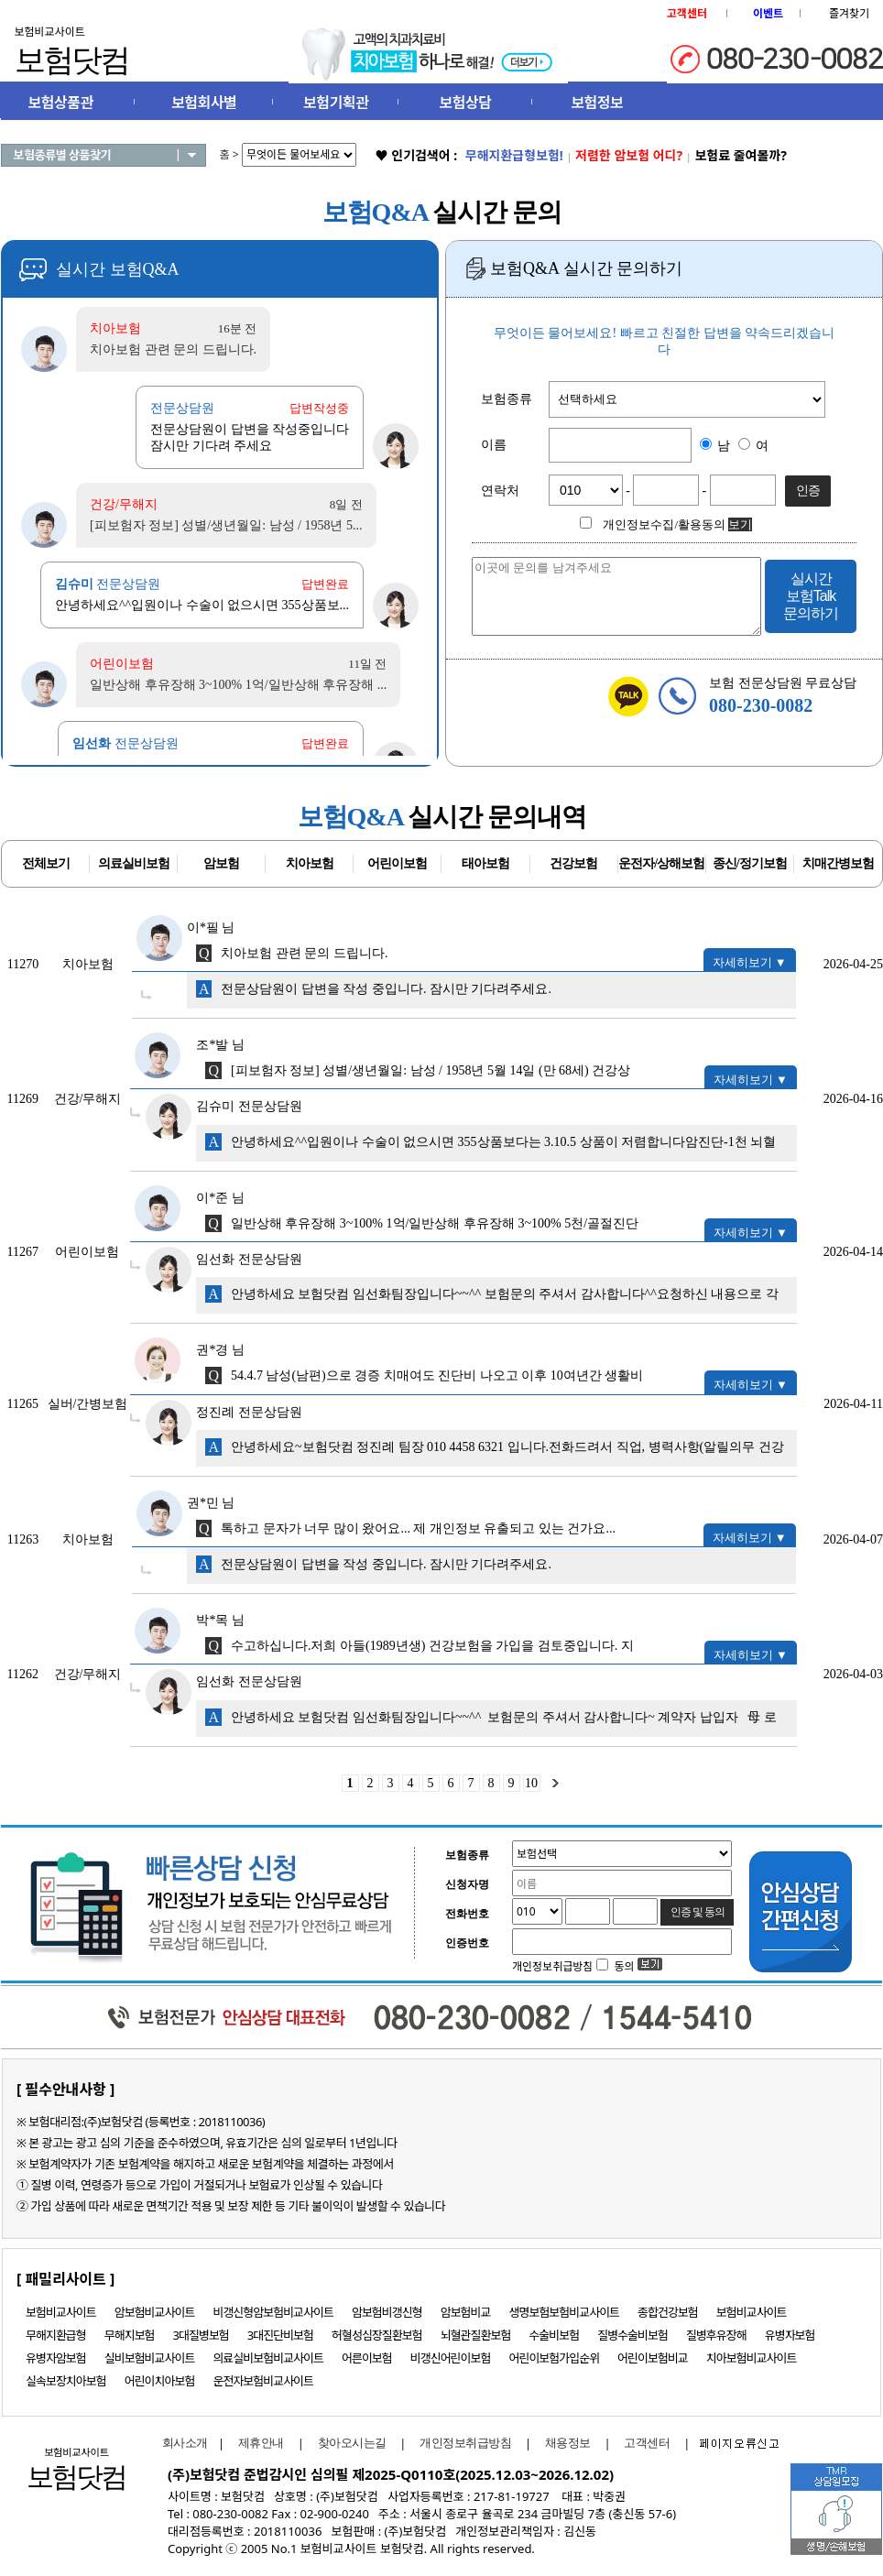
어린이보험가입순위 (553, 2358)
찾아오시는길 (352, 2443)
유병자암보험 (56, 2358)
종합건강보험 (668, 2312)
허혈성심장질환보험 (377, 2335)
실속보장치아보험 (66, 2381)
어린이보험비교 (652, 2358)
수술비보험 (554, 2335)
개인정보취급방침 (465, 2443)
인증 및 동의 (697, 1911)
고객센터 (647, 2443)
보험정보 (597, 103)
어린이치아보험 (160, 2381)
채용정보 (568, 2443)
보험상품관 (60, 103)
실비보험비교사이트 (149, 2358)
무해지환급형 (56, 2335)
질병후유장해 (716, 2335)
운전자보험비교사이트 (263, 2381)
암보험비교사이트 (154, 2312)
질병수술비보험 (632, 2335)
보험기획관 (335, 103)
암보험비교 (466, 2312)
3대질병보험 (201, 2335)
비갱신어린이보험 (450, 2358)
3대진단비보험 (280, 2335)
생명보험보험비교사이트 (564, 2312)
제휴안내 (261, 2443)
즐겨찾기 (849, 13)
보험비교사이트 (61, 2312)
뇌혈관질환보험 (476, 2335)
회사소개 (180, 2443)
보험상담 (466, 103)
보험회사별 (203, 103)
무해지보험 (129, 2335)
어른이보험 (367, 2358)
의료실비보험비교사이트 (268, 2358)
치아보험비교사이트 (751, 2358)
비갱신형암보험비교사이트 (273, 2312)
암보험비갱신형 (387, 2312)
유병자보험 (790, 2335)
